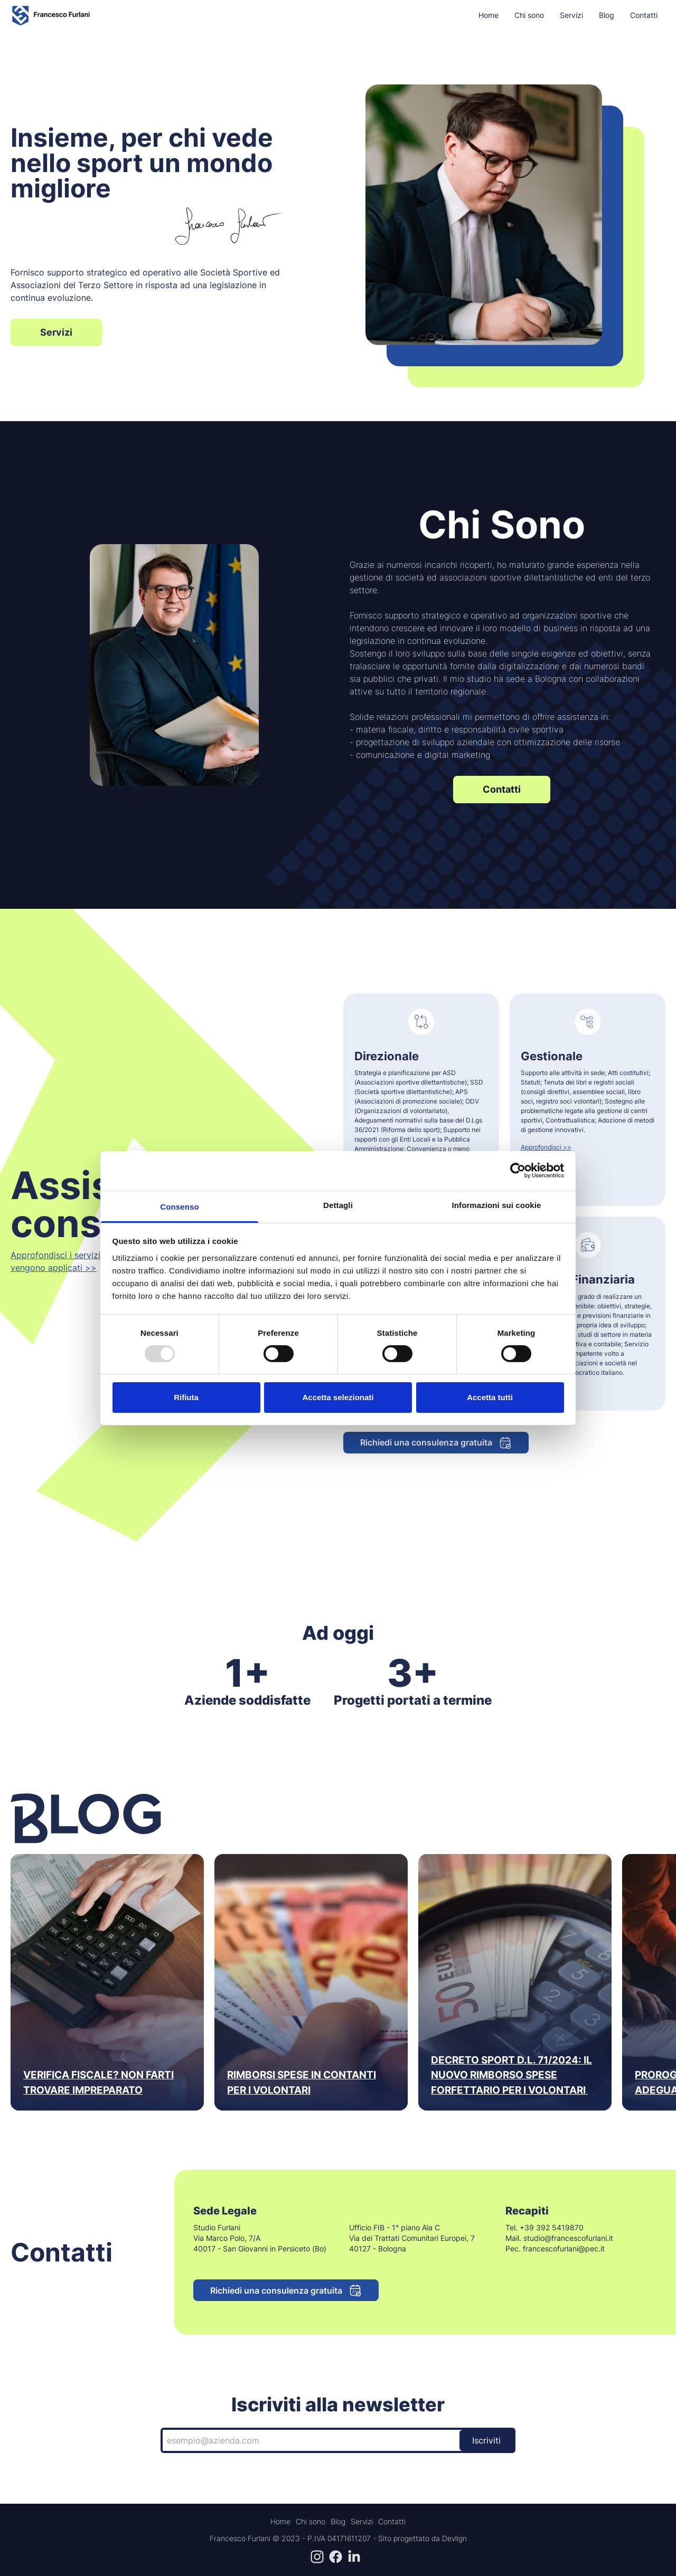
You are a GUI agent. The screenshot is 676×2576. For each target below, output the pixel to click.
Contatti (644, 15)
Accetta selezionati (337, 1397)
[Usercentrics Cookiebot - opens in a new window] (518, 1170)
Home (488, 15)
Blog (606, 15)
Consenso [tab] (179, 1206)
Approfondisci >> (546, 1147)
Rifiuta (186, 1397)
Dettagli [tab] (338, 1204)
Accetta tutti (490, 1397)
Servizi (571, 15)
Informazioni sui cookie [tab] (496, 1204)
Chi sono (529, 15)
